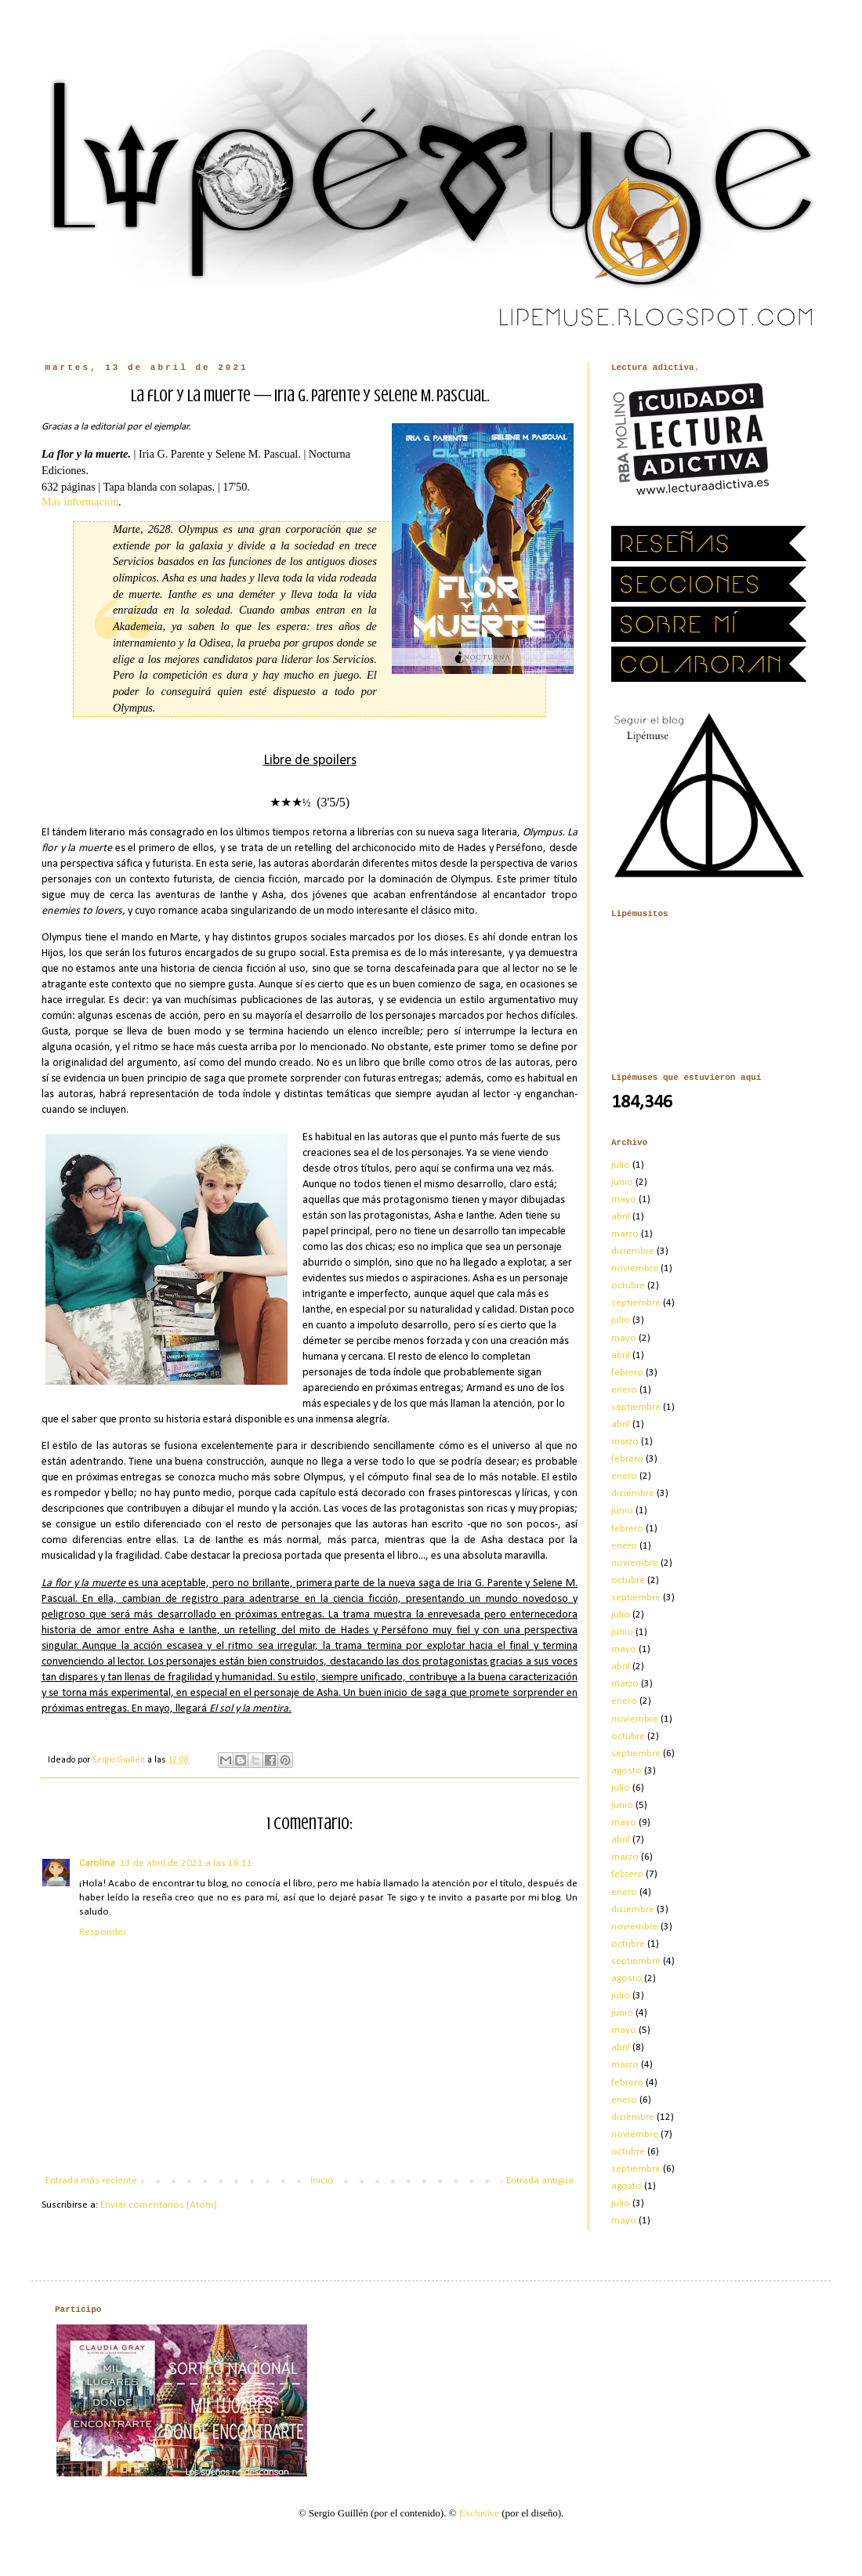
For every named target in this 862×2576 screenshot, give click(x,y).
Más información (80, 501)
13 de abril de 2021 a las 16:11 (186, 1863)
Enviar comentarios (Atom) (158, 2205)
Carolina (97, 1863)
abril (620, 1217)
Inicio (322, 2181)
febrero (627, 1373)
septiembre (636, 1303)
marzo (625, 1234)
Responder (102, 1932)
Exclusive (479, 2513)
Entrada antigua (540, 2181)
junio (622, 1182)
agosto (626, 1771)
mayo (623, 1199)
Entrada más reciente (91, 2181)
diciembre (632, 1251)
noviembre (634, 1268)
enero (624, 1390)
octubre (628, 1286)
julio (620, 1165)
